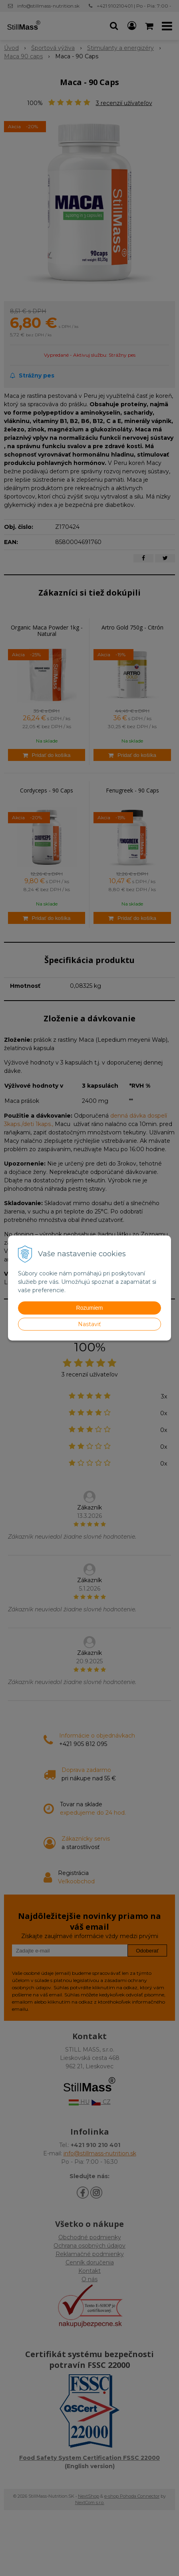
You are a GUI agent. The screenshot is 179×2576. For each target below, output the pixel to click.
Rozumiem (89, 1308)
